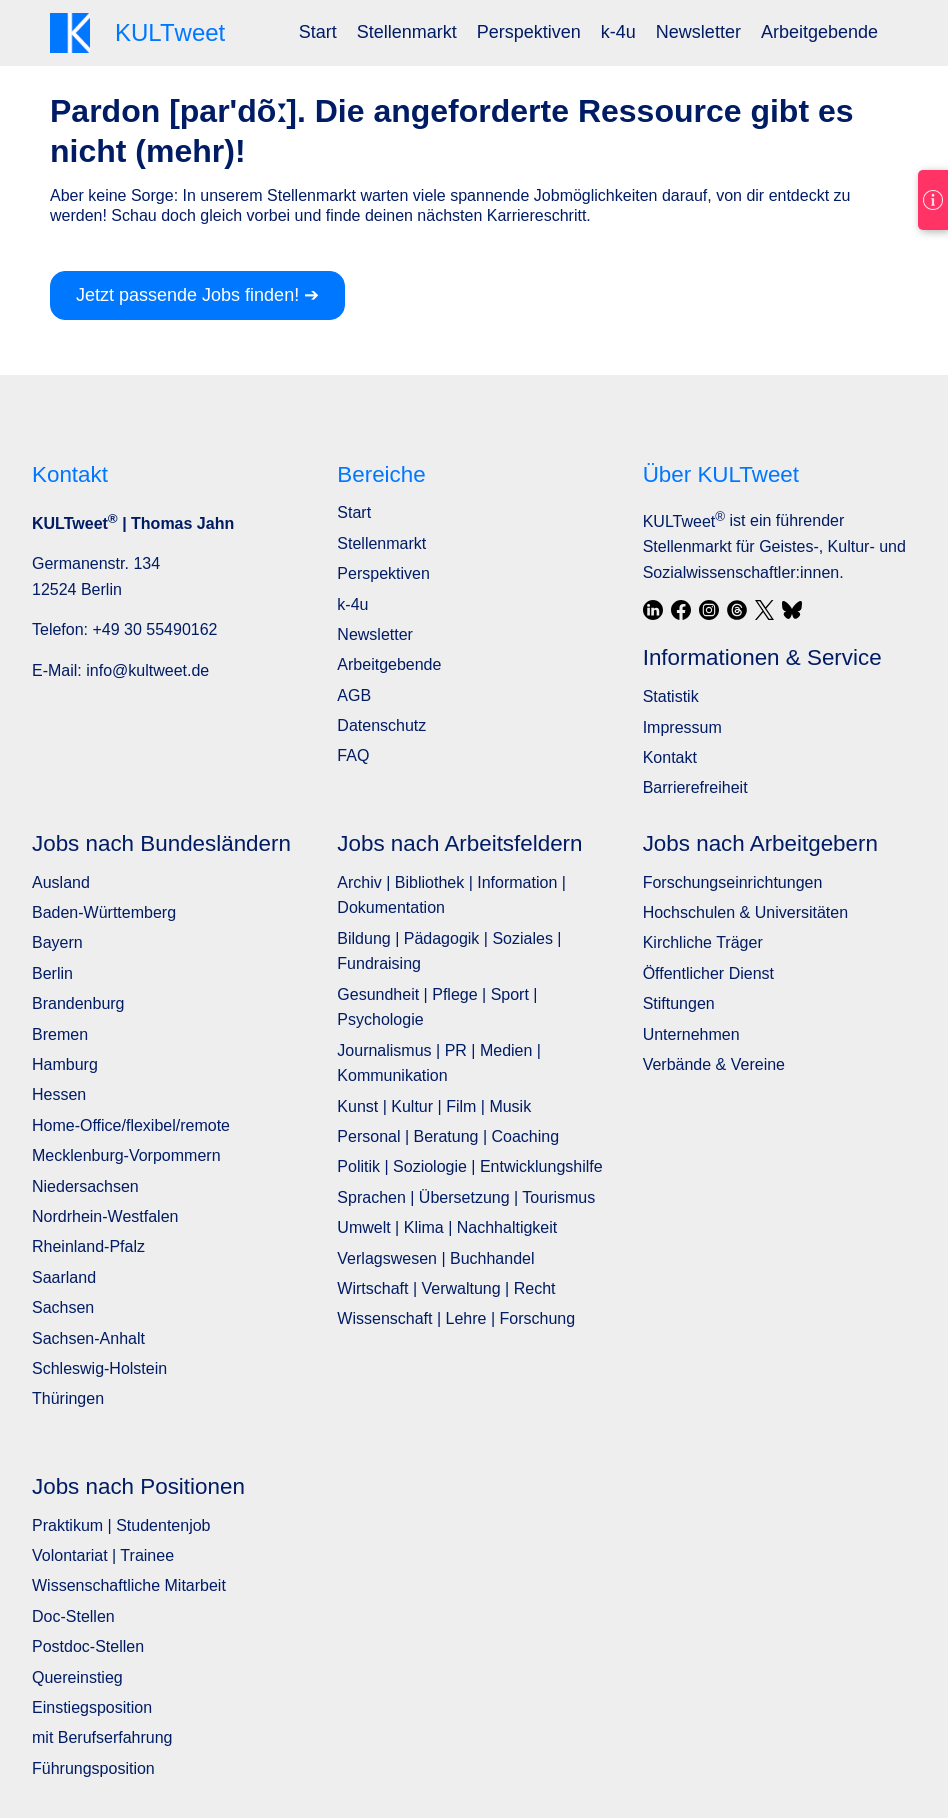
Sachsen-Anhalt (88, 1338)
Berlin (52, 973)
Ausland (61, 882)
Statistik (671, 696)
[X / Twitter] (765, 610)
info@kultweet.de (147, 670)
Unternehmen (691, 1034)
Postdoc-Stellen (88, 1646)
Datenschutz (381, 725)
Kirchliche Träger (703, 942)
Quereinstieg (77, 1677)
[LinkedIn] (653, 610)
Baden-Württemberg (104, 912)
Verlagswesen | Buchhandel (435, 1258)
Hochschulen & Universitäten (745, 912)
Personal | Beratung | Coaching (448, 1136)
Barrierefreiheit (695, 787)
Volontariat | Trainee (103, 1555)
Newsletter (698, 32)
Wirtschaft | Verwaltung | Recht (446, 1288)
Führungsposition (93, 1768)
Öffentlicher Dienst (708, 973)
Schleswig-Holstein (99, 1368)
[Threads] (737, 610)
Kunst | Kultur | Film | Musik (434, 1106)
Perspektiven (529, 32)
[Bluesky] (792, 610)
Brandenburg (78, 1003)
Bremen (60, 1034)
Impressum (682, 727)
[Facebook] (681, 610)
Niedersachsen (85, 1186)
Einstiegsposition (92, 1707)
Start (318, 32)
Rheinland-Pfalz (88, 1246)
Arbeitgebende (819, 32)
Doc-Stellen (73, 1616)
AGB (354, 695)
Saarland (64, 1277)
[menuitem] (318, 32)
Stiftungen (679, 1003)
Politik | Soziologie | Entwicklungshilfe (469, 1166)
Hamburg (65, 1064)
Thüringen (68, 1398)
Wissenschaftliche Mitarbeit (129, 1585)
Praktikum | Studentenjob (121, 1525)
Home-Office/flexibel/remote (131, 1125)
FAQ (353, 755)
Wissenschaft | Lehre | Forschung (456, 1318)
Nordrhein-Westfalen (105, 1216)
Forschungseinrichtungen (733, 882)
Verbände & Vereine (714, 1064)
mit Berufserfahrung (102, 1737)
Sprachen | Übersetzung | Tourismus (466, 1197)
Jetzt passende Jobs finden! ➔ (197, 295)
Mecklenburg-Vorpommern (126, 1155)
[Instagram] (709, 610)
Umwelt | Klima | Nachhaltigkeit (447, 1227)
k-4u (618, 32)
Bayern (57, 942)
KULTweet (684, 521)
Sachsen (63, 1307)
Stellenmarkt (407, 32)
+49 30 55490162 (154, 629)
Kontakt (670, 757)
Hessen (59, 1094)
